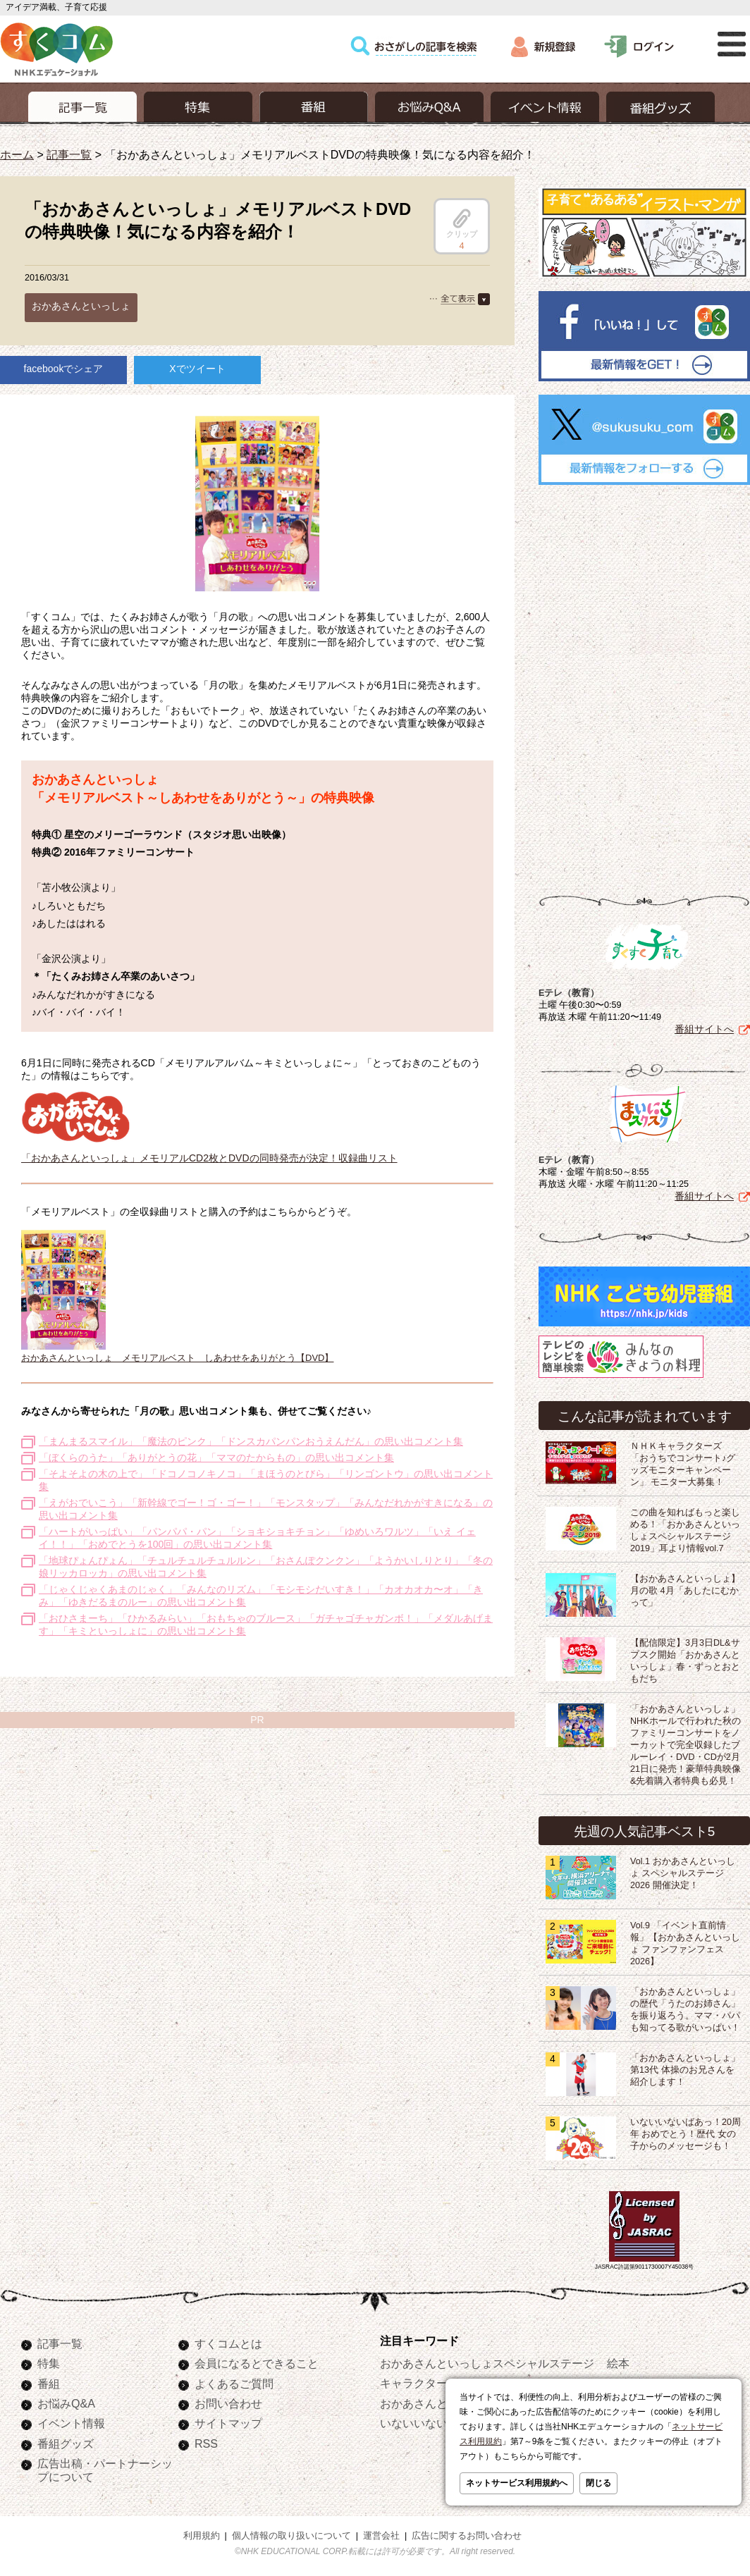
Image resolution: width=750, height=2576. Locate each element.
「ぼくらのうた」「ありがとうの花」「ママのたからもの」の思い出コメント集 (216, 1457)
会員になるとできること (257, 2360)
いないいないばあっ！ (436, 2420)
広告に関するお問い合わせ (467, 2533)
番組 (48, 2380)
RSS (206, 2440)
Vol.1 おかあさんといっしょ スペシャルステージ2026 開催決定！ (682, 1870)
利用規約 (201, 2533)
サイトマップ (228, 2420)
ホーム (17, 154)
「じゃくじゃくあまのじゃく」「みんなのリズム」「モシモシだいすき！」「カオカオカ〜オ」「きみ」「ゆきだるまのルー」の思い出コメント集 (261, 1596)
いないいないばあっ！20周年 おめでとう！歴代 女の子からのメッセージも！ (685, 2131)
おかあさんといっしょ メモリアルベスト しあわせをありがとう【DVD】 (177, 1357)
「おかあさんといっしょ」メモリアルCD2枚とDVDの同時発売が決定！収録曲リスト (209, 1152)
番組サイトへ (704, 1026)
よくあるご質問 (234, 2380)
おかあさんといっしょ (81, 306)
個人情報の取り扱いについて (291, 2533)
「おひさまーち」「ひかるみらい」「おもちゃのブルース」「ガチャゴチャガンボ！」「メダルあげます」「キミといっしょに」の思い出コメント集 (266, 1625)
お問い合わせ (228, 2400)
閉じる (598, 2483)
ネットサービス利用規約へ (516, 2483)
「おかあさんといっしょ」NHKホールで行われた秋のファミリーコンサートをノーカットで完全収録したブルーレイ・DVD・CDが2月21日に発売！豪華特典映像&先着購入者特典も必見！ (685, 1742)
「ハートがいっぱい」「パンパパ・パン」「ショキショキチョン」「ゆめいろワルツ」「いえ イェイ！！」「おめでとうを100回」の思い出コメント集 (257, 1538)
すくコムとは (228, 2340)
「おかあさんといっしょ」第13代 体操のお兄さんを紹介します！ (685, 2067)
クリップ (461, 223)
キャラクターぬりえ (430, 2380)
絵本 (618, 2360)
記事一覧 (69, 154)
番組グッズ (65, 2440)
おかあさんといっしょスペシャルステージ (487, 2360)
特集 (48, 2360)
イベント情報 (71, 2420)
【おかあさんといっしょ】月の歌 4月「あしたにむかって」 (685, 1588)
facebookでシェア (64, 368)
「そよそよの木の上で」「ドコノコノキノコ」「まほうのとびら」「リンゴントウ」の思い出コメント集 (266, 1480)
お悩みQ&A (66, 2400)
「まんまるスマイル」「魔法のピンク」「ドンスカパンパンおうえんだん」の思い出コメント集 (251, 1441)
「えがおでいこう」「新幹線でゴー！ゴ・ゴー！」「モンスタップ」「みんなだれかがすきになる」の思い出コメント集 (266, 1509)
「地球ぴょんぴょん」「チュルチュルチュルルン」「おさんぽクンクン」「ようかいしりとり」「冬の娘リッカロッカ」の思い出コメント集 (266, 1567)
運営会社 (381, 2533)
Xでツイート (197, 368)
